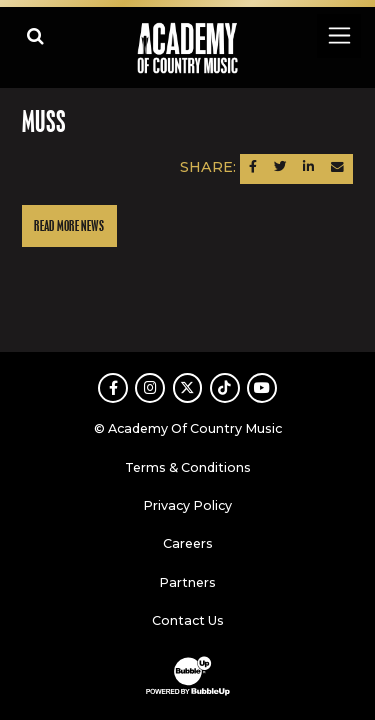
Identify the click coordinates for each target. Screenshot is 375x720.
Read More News (69, 226)
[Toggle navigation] (338, 35)
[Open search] (35, 35)
